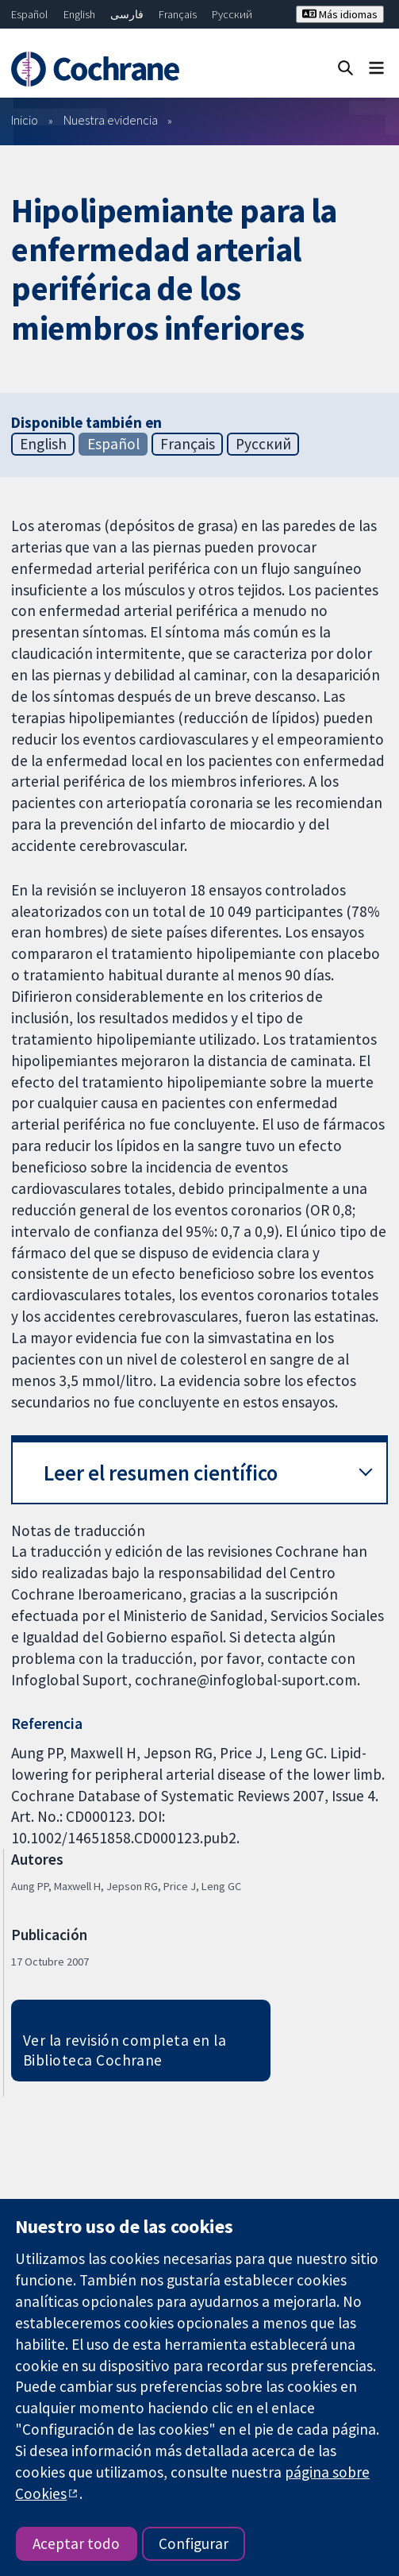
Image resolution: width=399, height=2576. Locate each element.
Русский (232, 14)
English (79, 14)
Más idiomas (340, 14)
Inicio (24, 120)
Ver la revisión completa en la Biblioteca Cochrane (124, 2050)
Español (29, 14)
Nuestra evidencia (110, 120)
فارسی (127, 14)
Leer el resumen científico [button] (161, 1473)
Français (178, 14)
